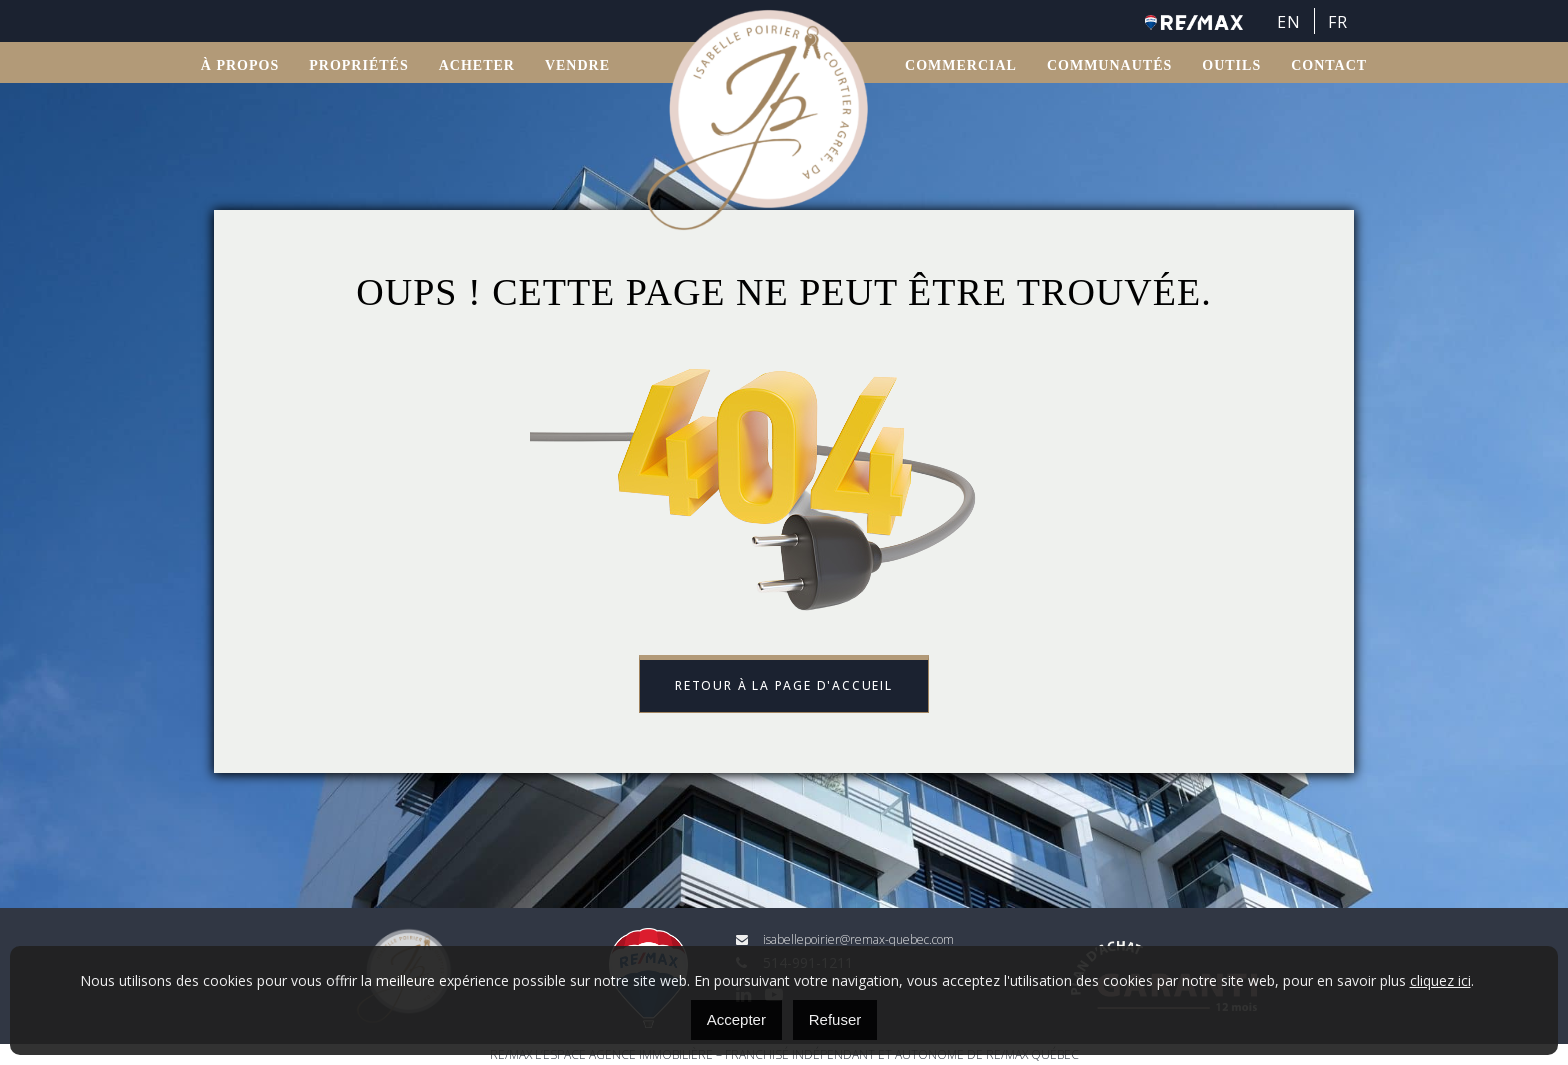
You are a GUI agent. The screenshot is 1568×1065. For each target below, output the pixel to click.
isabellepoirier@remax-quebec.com (845, 939)
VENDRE (577, 65)
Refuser (835, 1019)
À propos (240, 65)
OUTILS (1231, 65)
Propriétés (358, 65)
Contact (1329, 65)
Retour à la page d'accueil (784, 685)
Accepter (736, 1019)
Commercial (961, 65)
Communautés (1109, 65)
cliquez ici (1440, 980)
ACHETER (477, 65)
